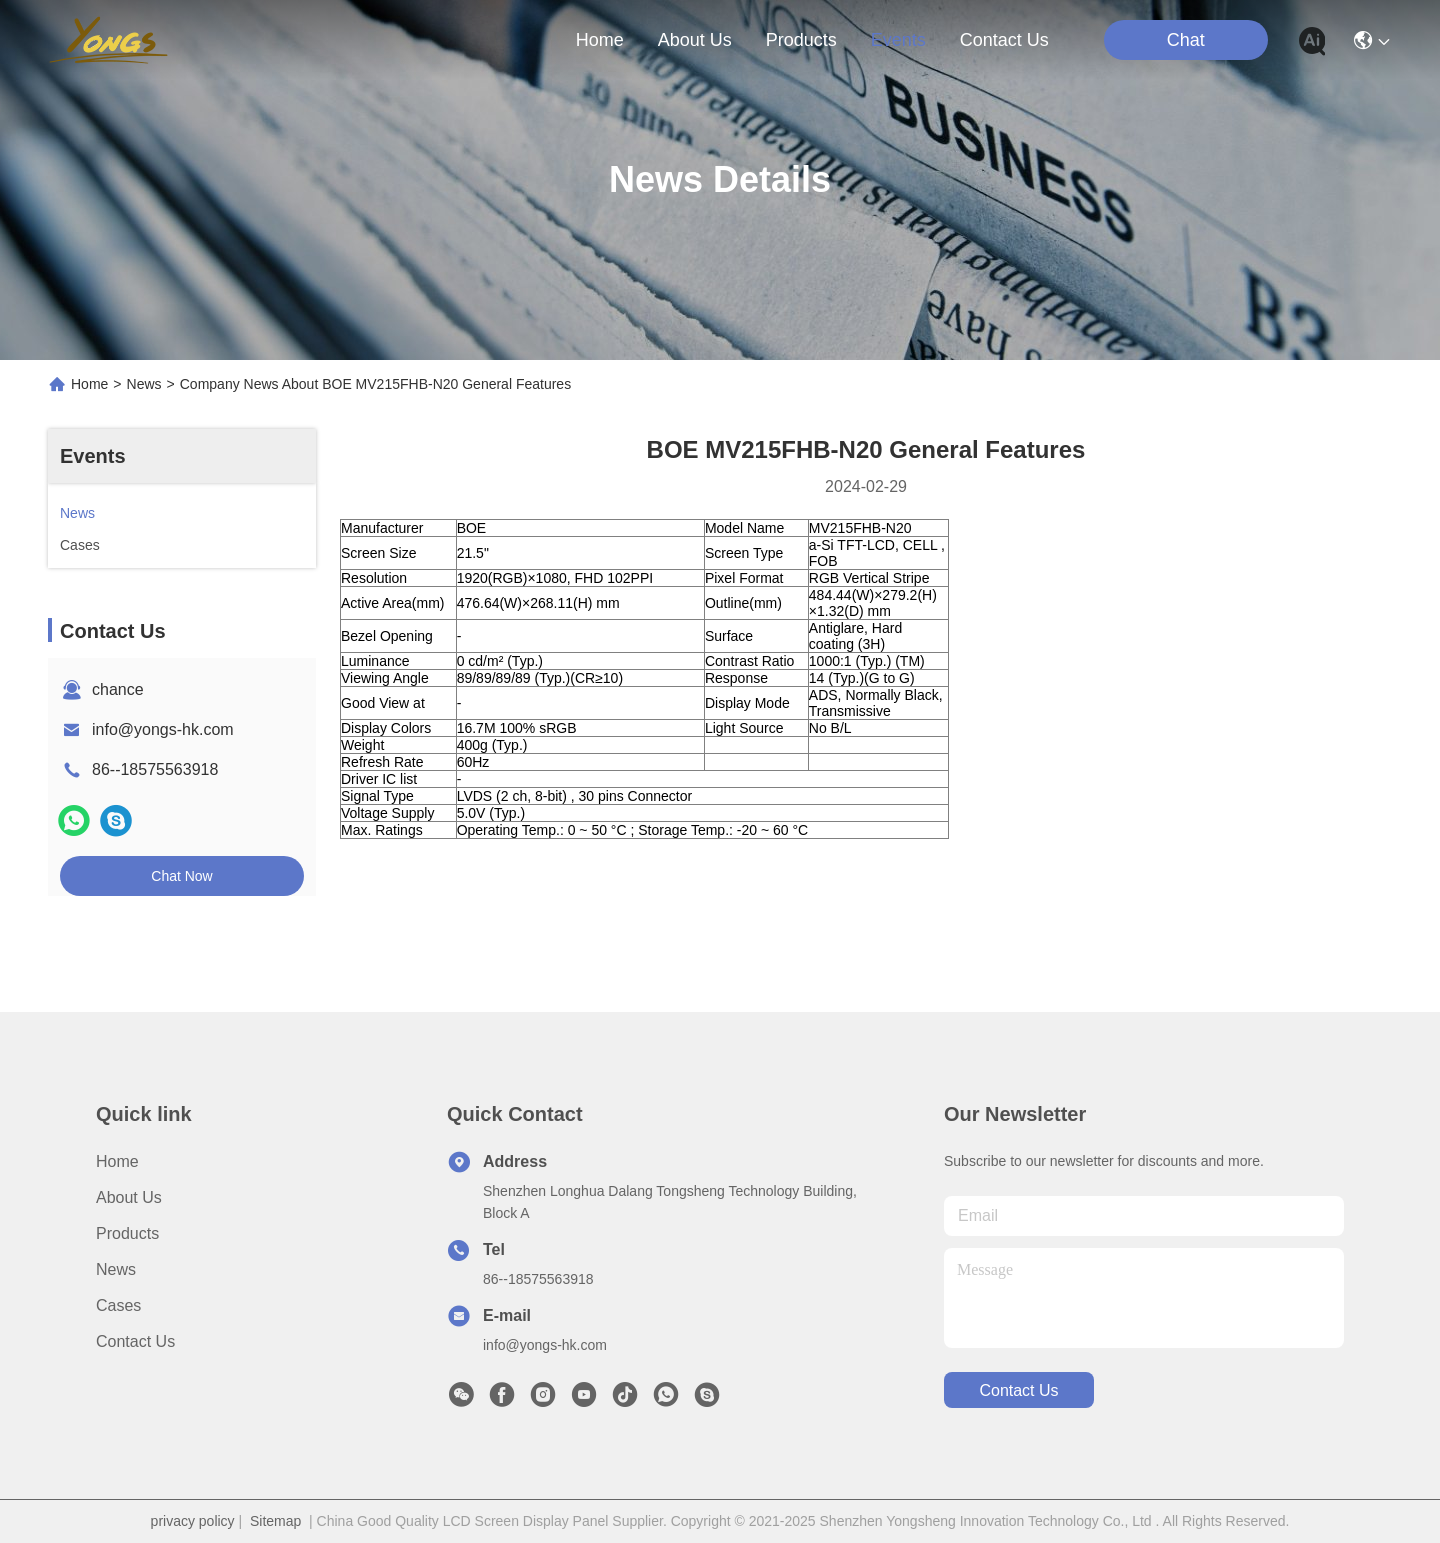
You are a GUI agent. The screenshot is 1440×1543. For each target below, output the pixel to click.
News (144, 384)
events (898, 40)
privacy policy (193, 1521)
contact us (1004, 40)
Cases (118, 1305)
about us (695, 40)
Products (127, 1233)
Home (600, 40)
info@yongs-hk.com (163, 729)
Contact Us (135, 1341)
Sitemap (275, 1521)
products (801, 40)
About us (129, 1197)
